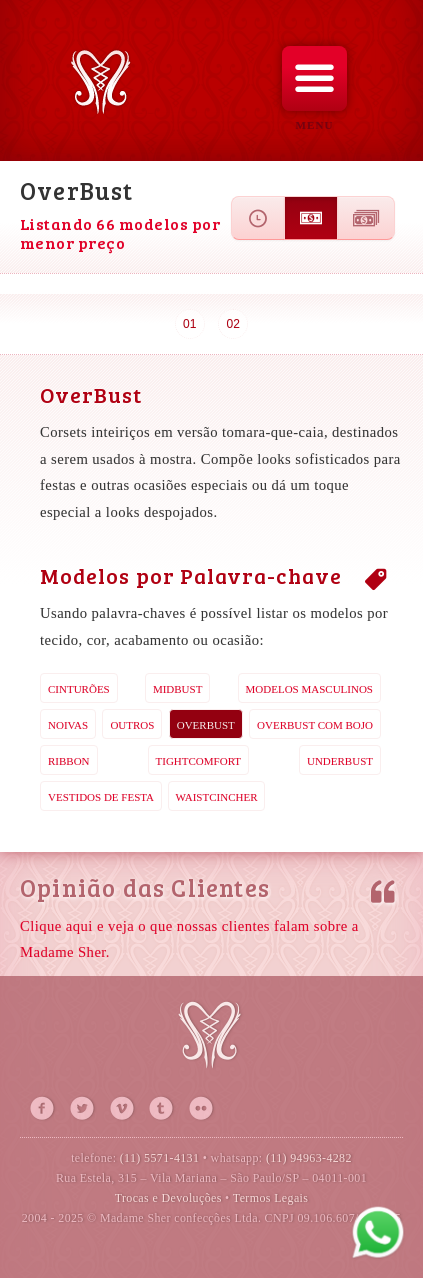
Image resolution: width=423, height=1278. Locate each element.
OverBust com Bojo (315, 725)
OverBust (206, 725)
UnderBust (340, 761)
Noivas (68, 725)
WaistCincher (217, 797)
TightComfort (199, 761)
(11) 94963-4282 (309, 1158)
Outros (132, 725)
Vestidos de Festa (101, 797)
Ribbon (69, 761)
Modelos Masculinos (309, 689)
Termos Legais (271, 1198)
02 (233, 324)
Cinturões (79, 689)
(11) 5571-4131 (160, 1158)
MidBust (178, 689)
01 (189, 324)
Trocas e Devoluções (168, 1198)
